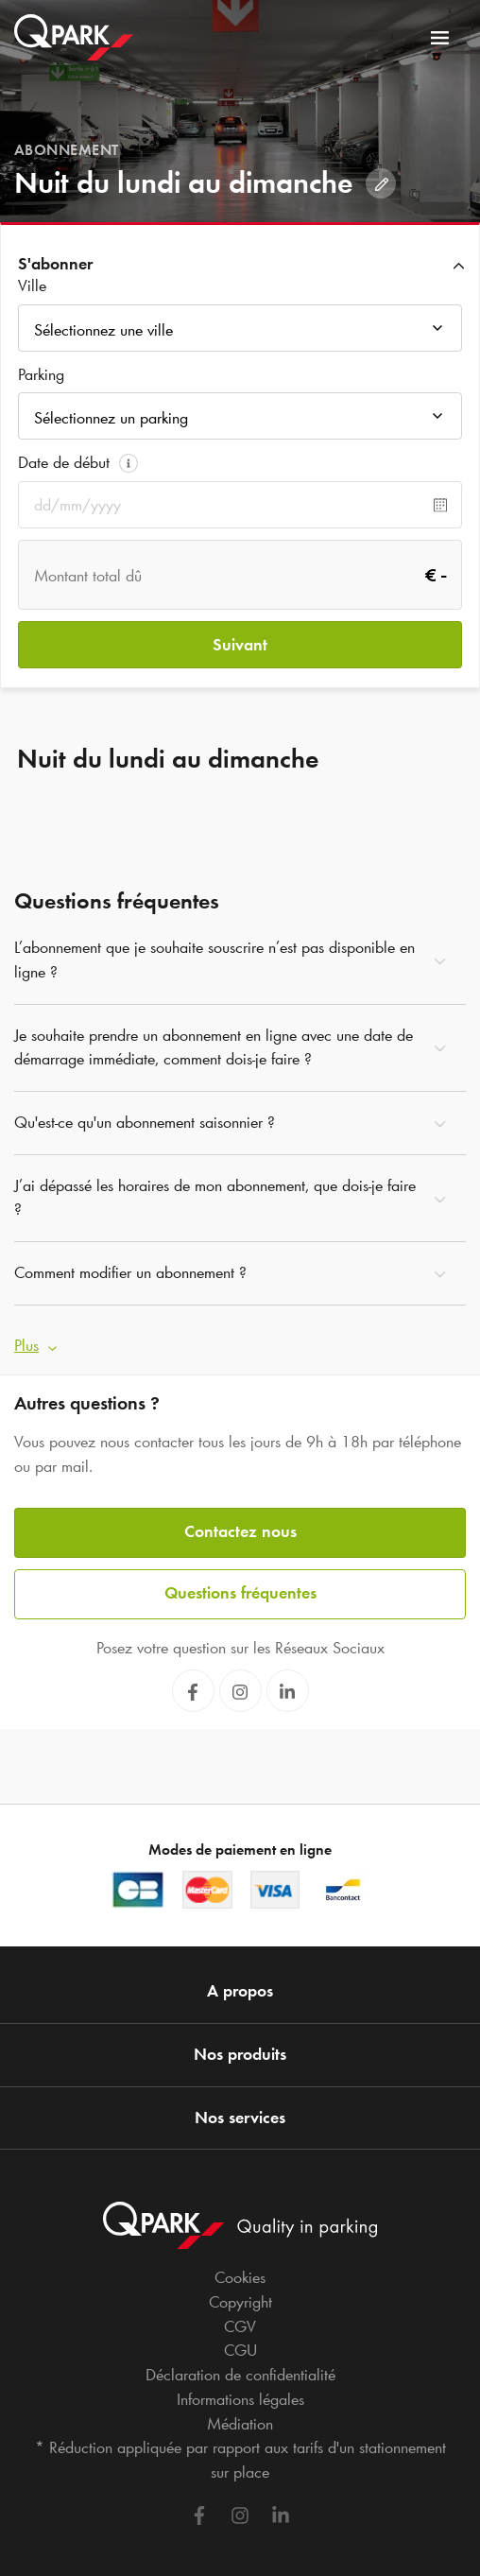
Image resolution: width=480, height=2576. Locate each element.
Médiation (240, 2423)
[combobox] (240, 333)
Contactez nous (240, 1531)
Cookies (240, 2277)
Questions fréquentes (240, 1592)
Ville (32, 285)
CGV (240, 2326)
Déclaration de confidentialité (240, 2374)
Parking (41, 374)
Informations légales (240, 2399)
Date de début (64, 462)
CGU (240, 2350)
